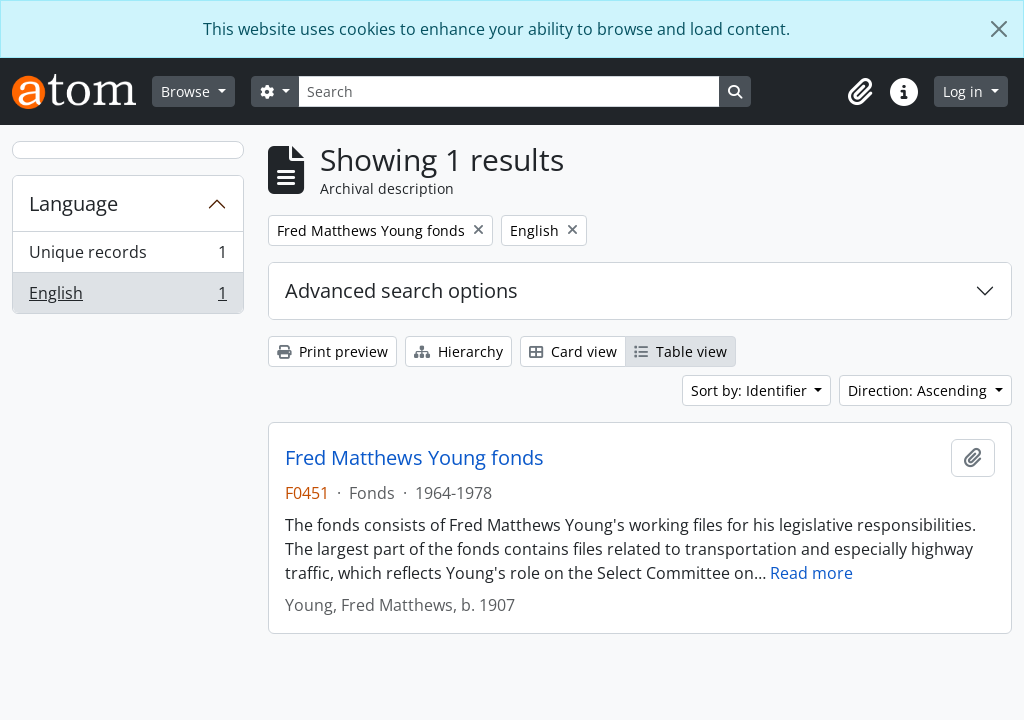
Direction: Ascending (919, 390)
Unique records (127, 256)
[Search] (509, 91)
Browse (187, 91)
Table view (680, 351)
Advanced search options (401, 290)
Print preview (332, 351)
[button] (860, 92)
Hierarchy (458, 351)
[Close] (999, 29)
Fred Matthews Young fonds (414, 458)
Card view (573, 351)
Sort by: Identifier (751, 390)
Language (73, 203)
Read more (811, 573)
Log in (965, 91)
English (127, 297)
